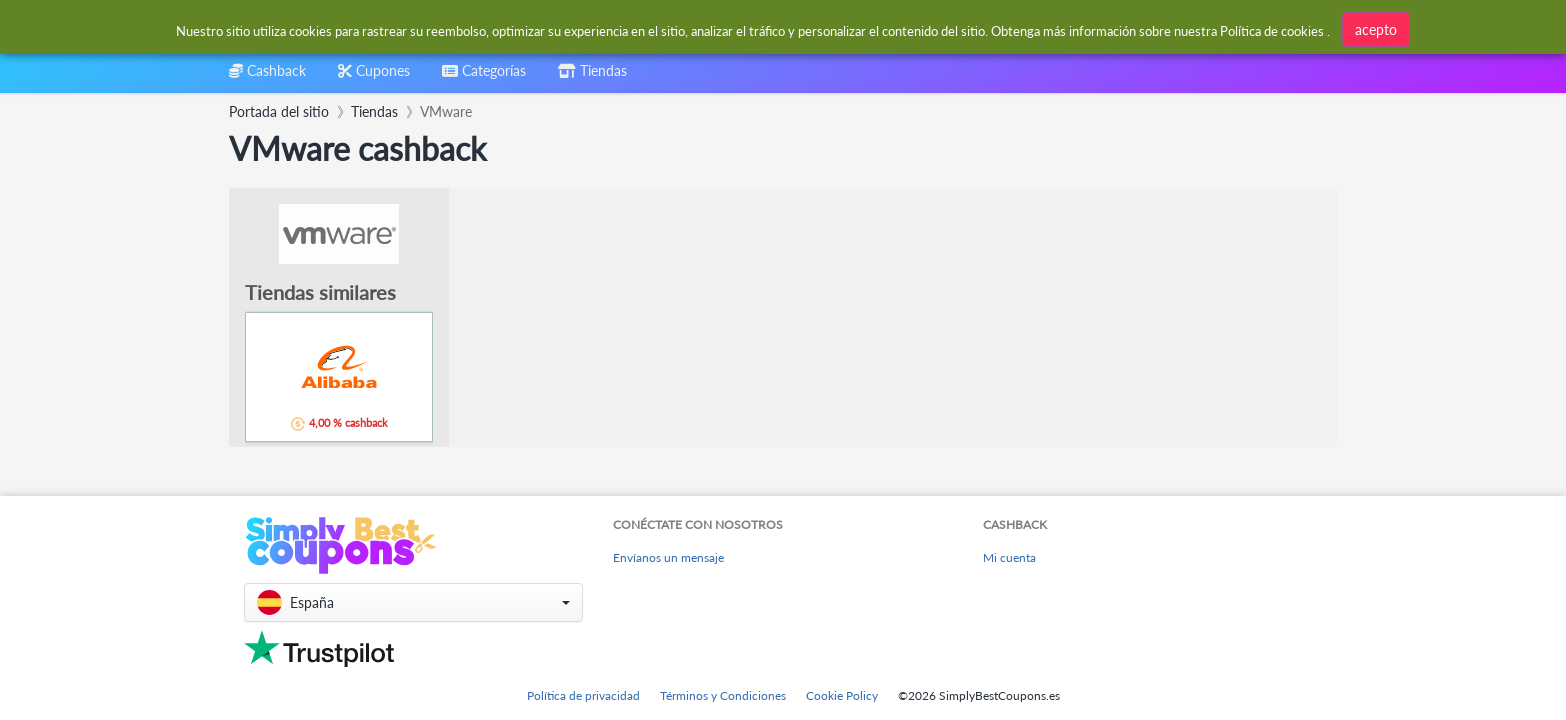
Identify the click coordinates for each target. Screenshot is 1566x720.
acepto (1376, 29)
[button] (413, 602)
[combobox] (484, 77)
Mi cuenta (1009, 557)
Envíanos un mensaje (668, 557)
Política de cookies (1272, 31)
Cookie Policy (842, 695)
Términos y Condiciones (723, 695)
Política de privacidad (583, 695)
